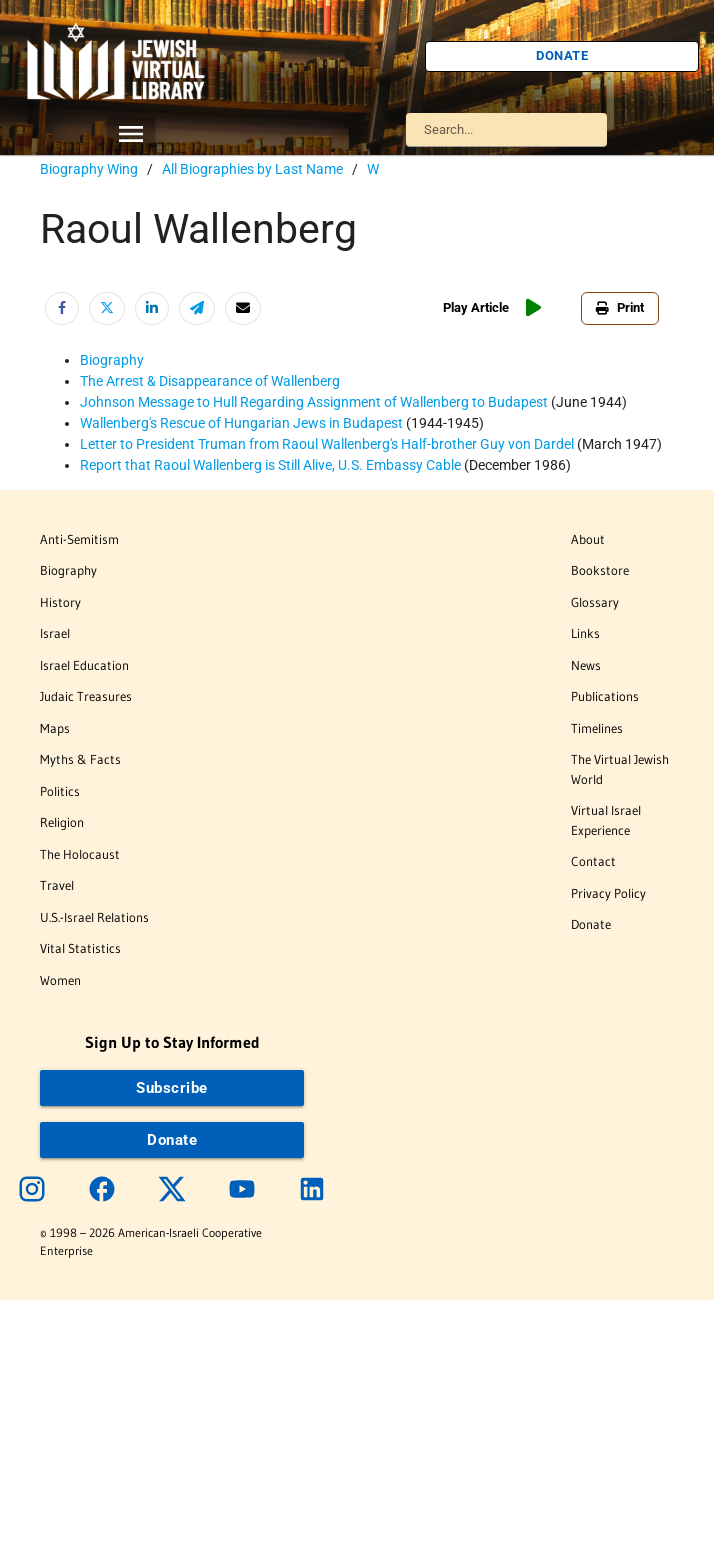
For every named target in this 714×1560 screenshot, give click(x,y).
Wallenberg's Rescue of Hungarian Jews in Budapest (241, 423)
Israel (55, 633)
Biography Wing (89, 169)
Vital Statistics (80, 948)
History (60, 602)
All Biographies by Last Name (252, 169)
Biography (112, 360)
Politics (60, 791)
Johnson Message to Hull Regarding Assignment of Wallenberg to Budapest (314, 402)
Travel (57, 885)
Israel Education (84, 665)
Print (620, 307)
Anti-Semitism (79, 539)
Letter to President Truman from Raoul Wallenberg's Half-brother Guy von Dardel (327, 444)
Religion (62, 822)
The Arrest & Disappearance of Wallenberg (210, 381)
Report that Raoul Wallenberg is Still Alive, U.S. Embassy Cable (270, 465)
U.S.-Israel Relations (94, 917)
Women (60, 980)
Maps (55, 728)
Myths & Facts (80, 759)
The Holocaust (80, 854)
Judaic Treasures (86, 696)
